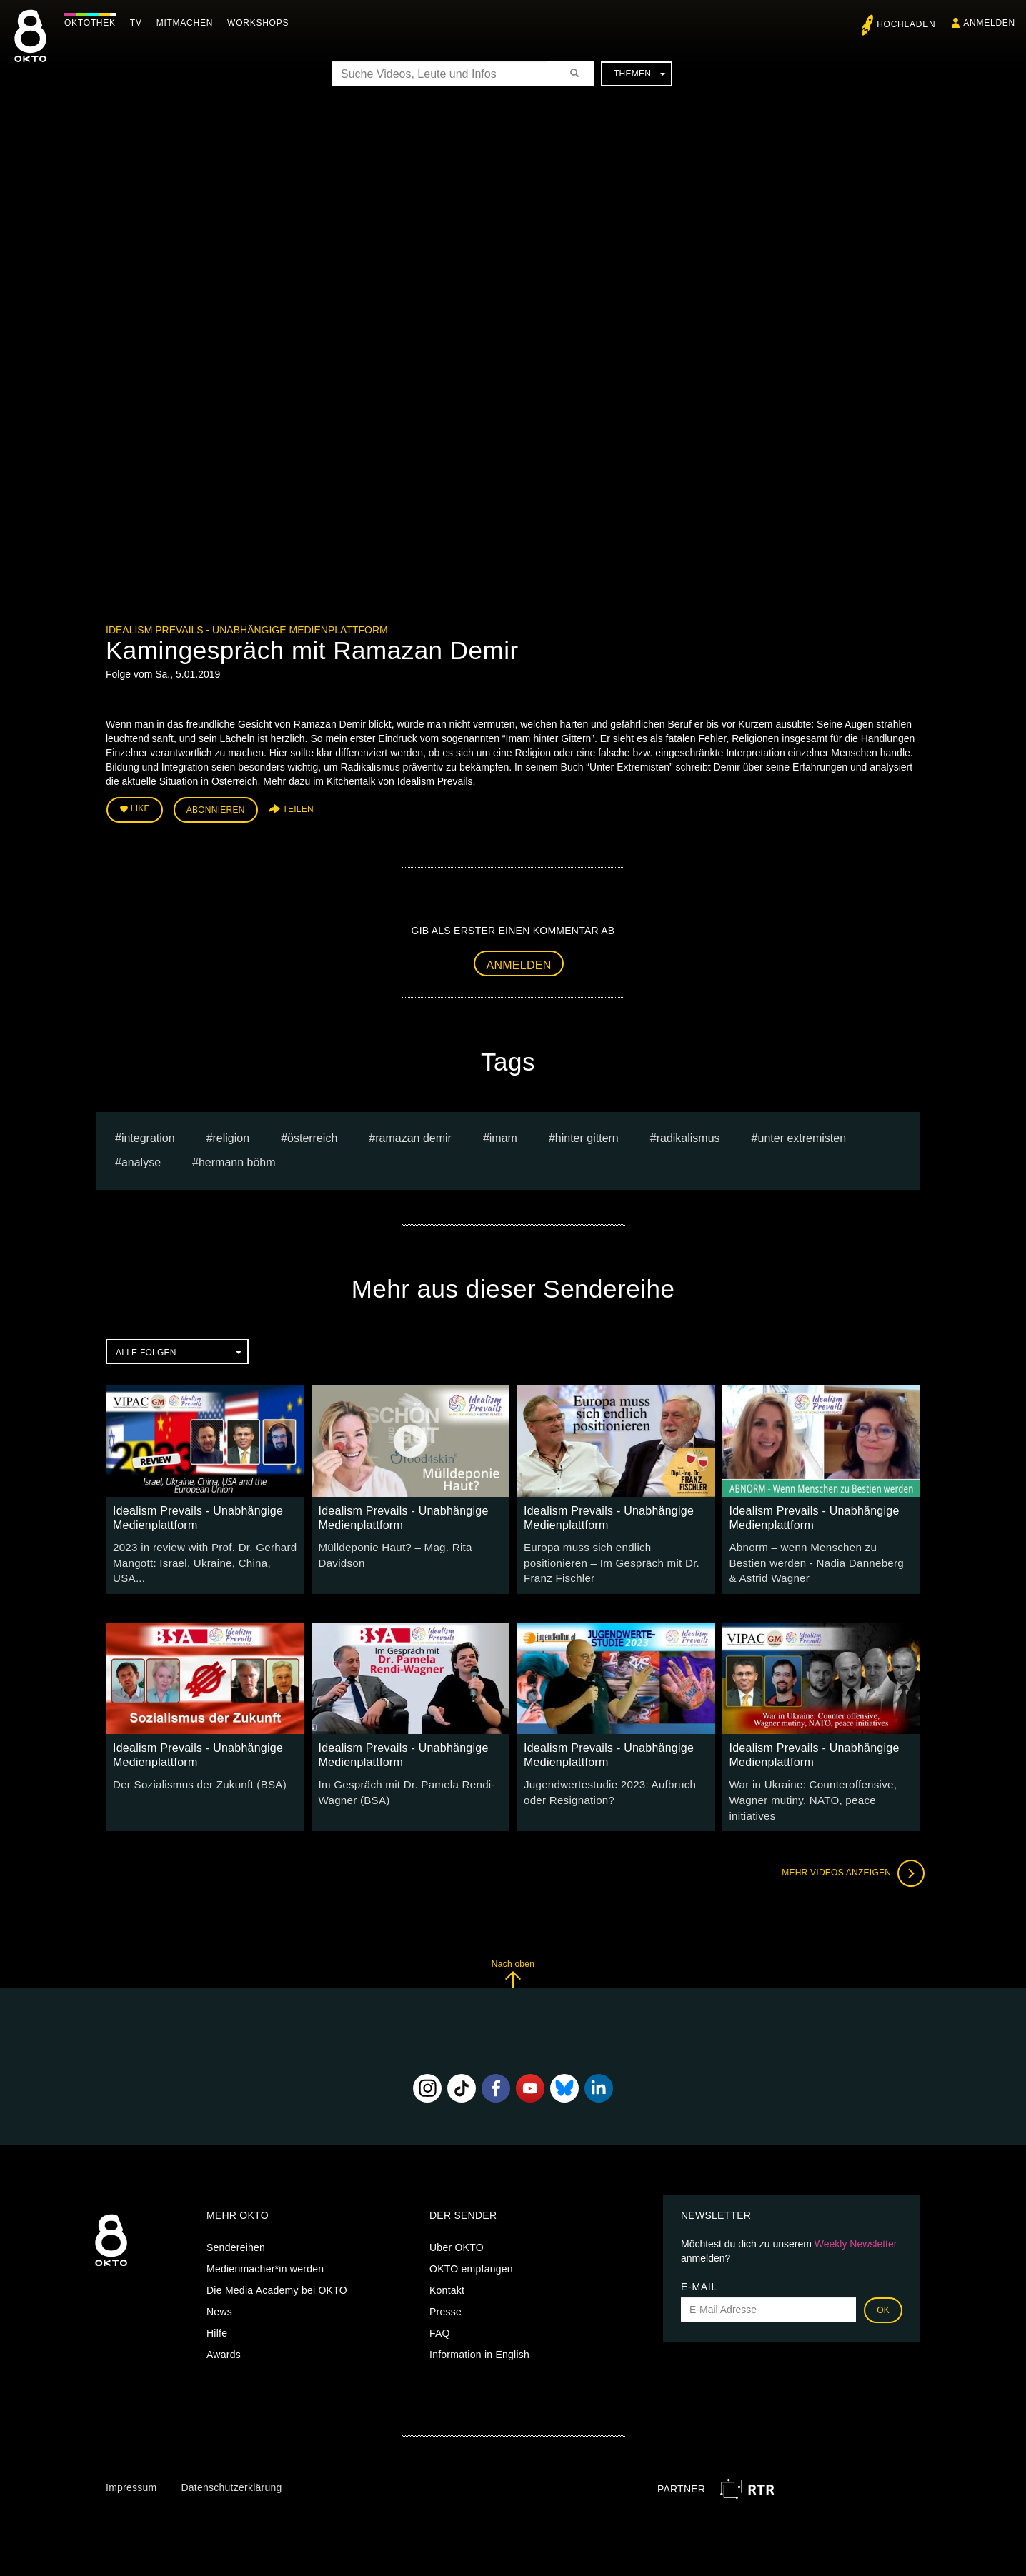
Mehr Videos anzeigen (848, 1849)
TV (140, 23)
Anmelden (519, 962)
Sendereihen (235, 2222)
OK (883, 2285)
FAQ (439, 2308)
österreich (312, 1134)
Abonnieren (215, 808)
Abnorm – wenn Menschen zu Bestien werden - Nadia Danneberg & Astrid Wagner (816, 1558)
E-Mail (699, 2261)
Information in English (479, 2329)
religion (231, 1134)
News (219, 2286)
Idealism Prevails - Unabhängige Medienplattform (247, 630)
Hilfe (216, 2308)
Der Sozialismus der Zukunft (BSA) (193, 1777)
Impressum (131, 2463)
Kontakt (446, 2265)
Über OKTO (456, 2222)
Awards (223, 2329)
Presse (445, 2286)
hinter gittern (587, 1134)
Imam (503, 1134)
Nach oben (513, 1949)
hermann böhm (237, 1159)
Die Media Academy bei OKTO (276, 2265)
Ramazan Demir (413, 1134)
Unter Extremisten (801, 1134)
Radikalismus (688, 1134)
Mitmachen (188, 23)
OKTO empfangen (471, 2244)
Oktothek (93, 23)
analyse (141, 1159)
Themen (639, 74)
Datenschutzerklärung (231, 2463)
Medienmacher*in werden (265, 2244)
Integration (148, 1134)
